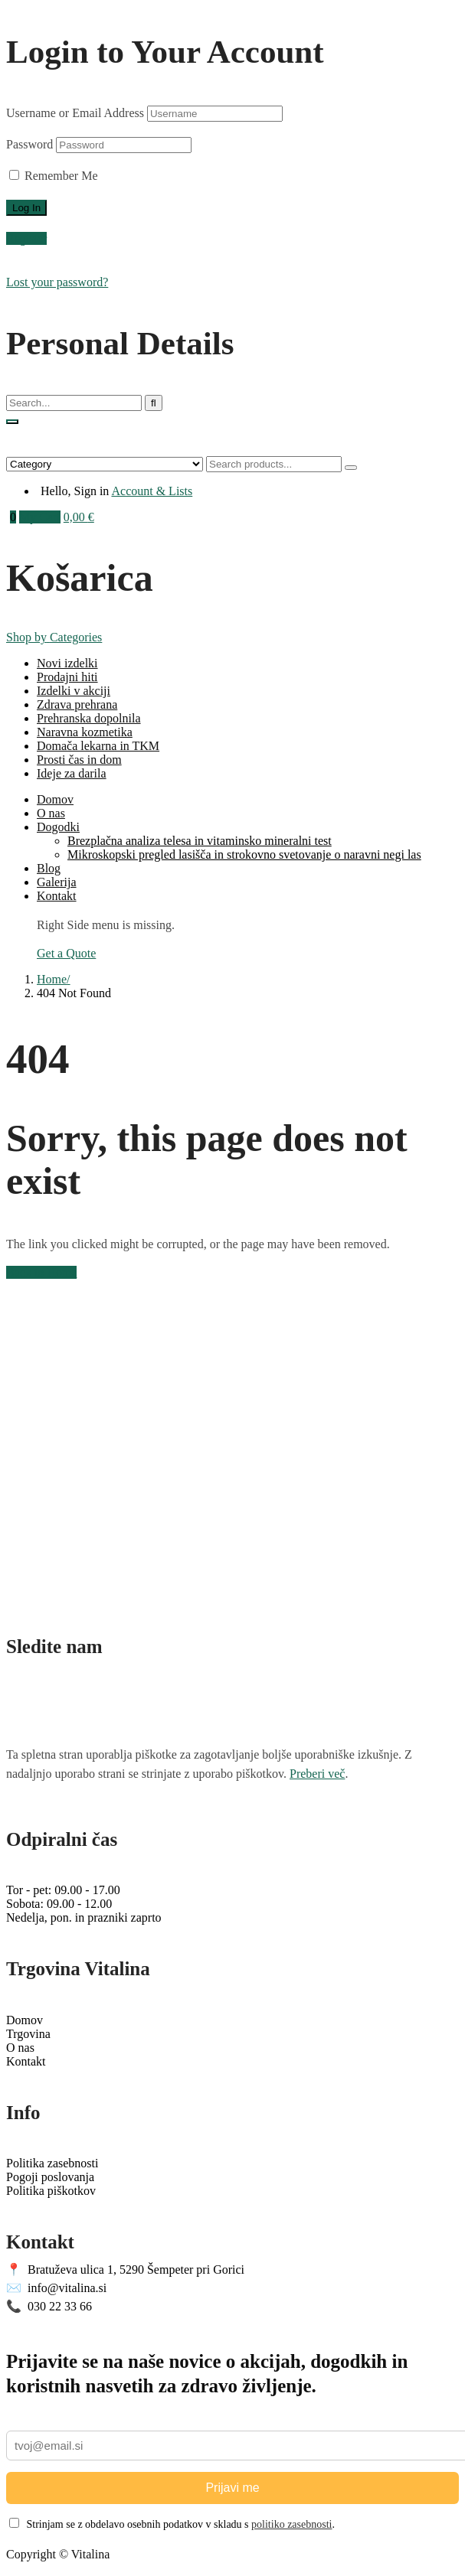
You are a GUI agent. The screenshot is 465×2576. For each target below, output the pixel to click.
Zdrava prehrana (77, 704)
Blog (49, 868)
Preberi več (317, 1773)
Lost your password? (57, 282)
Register (26, 238)
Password (29, 144)
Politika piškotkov (51, 2190)
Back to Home (41, 1272)
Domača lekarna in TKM (98, 745)
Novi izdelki (67, 663)
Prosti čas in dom (79, 759)
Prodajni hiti (67, 676)
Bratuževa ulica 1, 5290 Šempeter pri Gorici (125, 2269)
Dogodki (58, 826)
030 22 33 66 (49, 2306)
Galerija (57, 882)
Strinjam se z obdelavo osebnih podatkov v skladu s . (172, 2524)
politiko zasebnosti (291, 2524)
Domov (55, 799)
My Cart (40, 516)
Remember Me (53, 175)
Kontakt (57, 895)
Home (52, 979)
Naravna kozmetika (85, 732)
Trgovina (28, 2033)
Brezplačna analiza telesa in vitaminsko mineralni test (199, 840)
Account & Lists (151, 490)
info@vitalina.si (56, 2288)
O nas (51, 813)
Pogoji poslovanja (50, 2176)
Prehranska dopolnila (89, 718)
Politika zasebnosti (52, 2163)
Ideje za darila (71, 773)
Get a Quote (66, 953)
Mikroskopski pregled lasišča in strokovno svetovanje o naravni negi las (244, 854)
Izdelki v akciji (73, 690)
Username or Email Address (75, 112)
